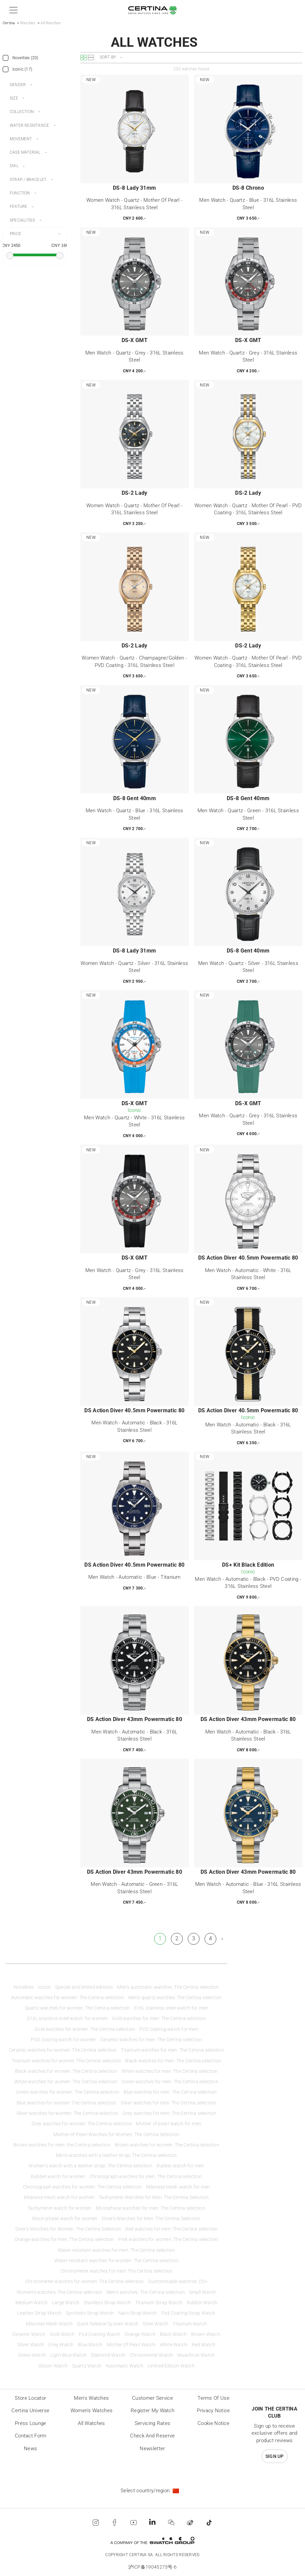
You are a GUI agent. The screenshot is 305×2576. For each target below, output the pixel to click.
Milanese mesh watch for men (178, 2187)
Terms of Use (213, 2398)
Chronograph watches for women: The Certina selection (82, 2187)
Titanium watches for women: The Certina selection (66, 2061)
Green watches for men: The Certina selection (170, 2082)
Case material (25, 152)
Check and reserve (152, 2436)
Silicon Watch (53, 2366)
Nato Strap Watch (137, 2313)
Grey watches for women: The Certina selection (82, 2124)
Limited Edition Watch (171, 2366)
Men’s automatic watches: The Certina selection (168, 1987)
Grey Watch (61, 2345)
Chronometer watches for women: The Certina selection (84, 2281)
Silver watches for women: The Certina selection (67, 2113)
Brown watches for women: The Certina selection (167, 2145)
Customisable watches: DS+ (178, 2281)
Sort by (108, 57)
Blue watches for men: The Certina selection (170, 2092)
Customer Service (152, 2398)
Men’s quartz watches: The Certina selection (175, 1998)
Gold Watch (62, 2334)
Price (15, 233)
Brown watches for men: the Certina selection (62, 2145)
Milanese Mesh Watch (49, 2324)
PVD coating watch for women (63, 2040)
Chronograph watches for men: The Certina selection (145, 2176)
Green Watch (32, 2355)
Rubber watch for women (58, 2176)
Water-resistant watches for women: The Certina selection (116, 2261)
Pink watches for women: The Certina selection (168, 2239)
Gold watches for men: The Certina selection (159, 2018)
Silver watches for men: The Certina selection (168, 2103)
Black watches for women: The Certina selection (66, 2071)
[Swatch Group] (152, 2540)
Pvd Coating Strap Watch (188, 2313)
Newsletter (152, 2449)
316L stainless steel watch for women (67, 2018)
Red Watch (203, 2345)
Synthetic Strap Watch (90, 2313)
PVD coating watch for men (168, 2029)
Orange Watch (140, 2334)
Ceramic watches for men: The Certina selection (151, 2040)
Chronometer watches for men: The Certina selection (116, 2271)
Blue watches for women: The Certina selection (67, 2103)
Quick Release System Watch (107, 2324)
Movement (21, 139)
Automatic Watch (124, 2366)
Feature (18, 206)
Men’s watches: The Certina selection (145, 2292)
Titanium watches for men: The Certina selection (172, 2050)
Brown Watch (205, 2334)
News (30, 2449)
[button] (12, 10)
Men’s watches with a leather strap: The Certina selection (116, 2155)
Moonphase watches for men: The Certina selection (150, 2208)
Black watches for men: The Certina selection (173, 2061)
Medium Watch (31, 2303)
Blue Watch (90, 2345)
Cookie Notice (213, 2423)
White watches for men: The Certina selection (170, 2071)
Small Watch (202, 2292)
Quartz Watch (86, 2366)
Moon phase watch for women (64, 2219)
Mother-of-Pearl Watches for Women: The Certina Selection (116, 2134)
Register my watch (152, 2410)
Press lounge (30, 2423)
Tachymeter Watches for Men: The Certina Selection (154, 2197)
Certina (9, 23)
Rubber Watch (202, 2303)
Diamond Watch (108, 2355)
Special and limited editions (84, 1987)
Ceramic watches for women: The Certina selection (63, 2050)
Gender (18, 84)
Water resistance (29, 125)
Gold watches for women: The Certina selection (85, 2029)
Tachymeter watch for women (59, 2208)
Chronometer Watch (151, 2355)
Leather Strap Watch (39, 2313)
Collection (22, 111)
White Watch (173, 2345)
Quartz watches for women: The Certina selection (77, 2008)
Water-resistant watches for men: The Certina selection (116, 2250)
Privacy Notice (213, 2410)
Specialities (22, 220)
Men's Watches (91, 2398)
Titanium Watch (190, 2324)
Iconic (44, 1987)
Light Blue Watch (68, 2355)
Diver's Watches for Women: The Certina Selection (68, 2229)
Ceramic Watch (28, 2334)
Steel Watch (155, 2324)
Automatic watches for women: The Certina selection (67, 1998)
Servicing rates (153, 2423)
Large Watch (65, 2303)
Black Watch (173, 2334)
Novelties (24, 1987)
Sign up (274, 2456)
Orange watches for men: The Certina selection (64, 2239)
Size (14, 98)
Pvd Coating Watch (99, 2334)
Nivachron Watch (196, 2355)
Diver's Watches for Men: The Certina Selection (151, 2219)
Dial (14, 165)
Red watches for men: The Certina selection (171, 2229)
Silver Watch (30, 2345)
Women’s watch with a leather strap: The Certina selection (90, 2166)
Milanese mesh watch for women (59, 2197)
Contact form (30, 2436)
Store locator (30, 2398)
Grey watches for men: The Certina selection (170, 2113)
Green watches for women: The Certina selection (67, 2092)
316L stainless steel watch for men (171, 2008)
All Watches (91, 2423)
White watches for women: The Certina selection (65, 2082)
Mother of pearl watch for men (168, 2124)
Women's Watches (92, 2410)
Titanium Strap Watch (158, 2303)
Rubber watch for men (180, 2166)
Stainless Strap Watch (107, 2303)
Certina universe (30, 2410)
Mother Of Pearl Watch (131, 2345)
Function (20, 193)
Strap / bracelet (28, 179)
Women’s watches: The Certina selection (59, 2292)
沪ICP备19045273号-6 (152, 2567)
